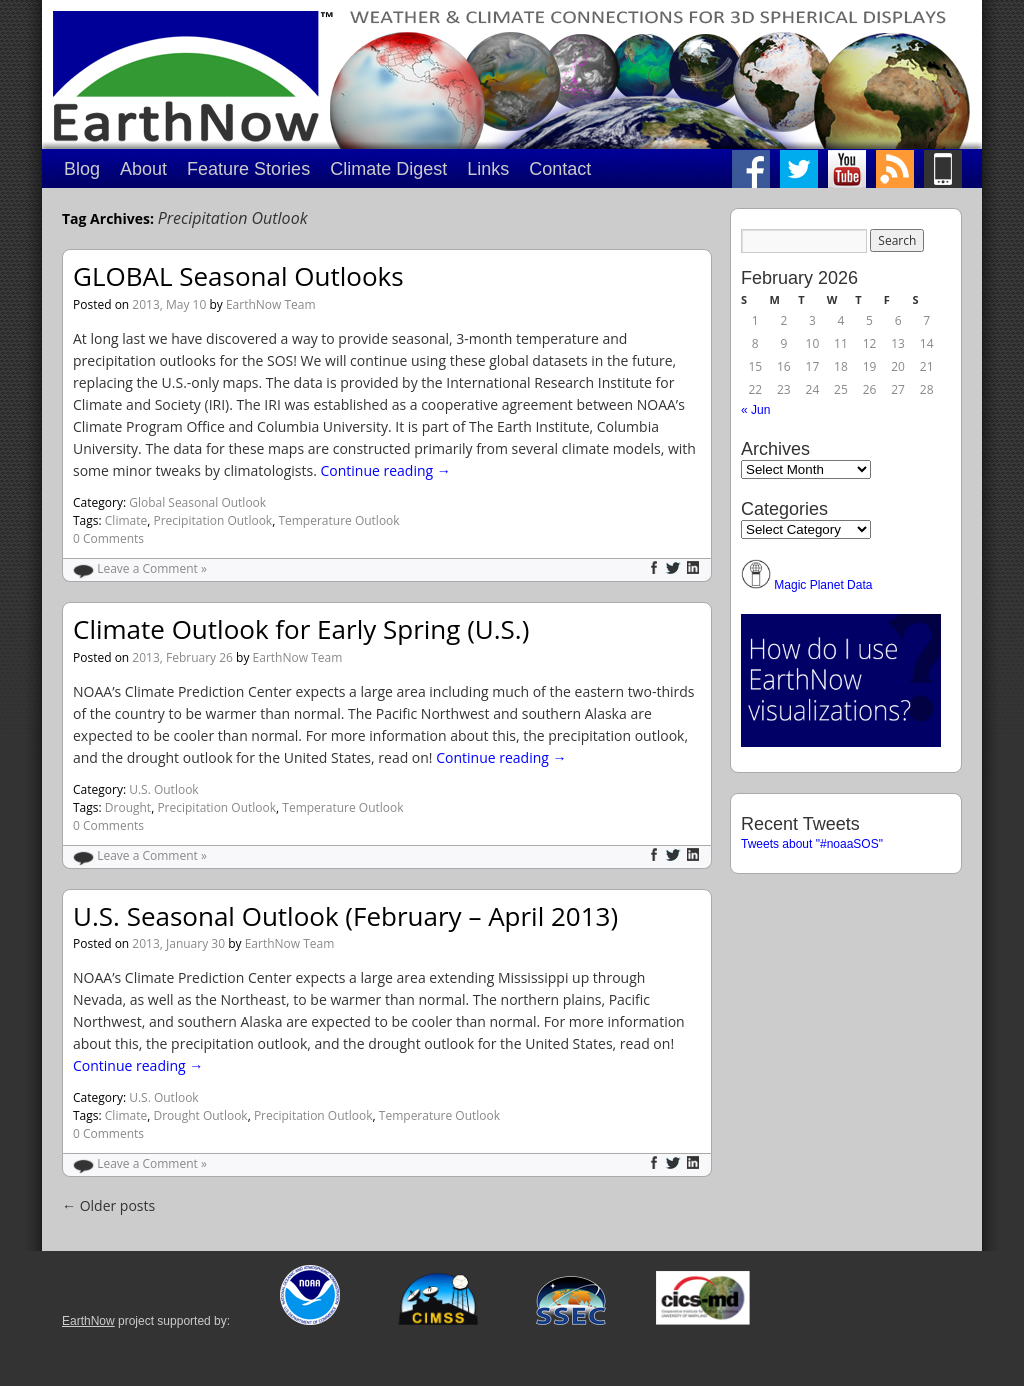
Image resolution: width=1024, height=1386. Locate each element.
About (143, 169)
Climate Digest (388, 169)
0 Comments (108, 538)
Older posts (108, 1205)
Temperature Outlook (338, 520)
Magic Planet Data (823, 585)
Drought (128, 807)
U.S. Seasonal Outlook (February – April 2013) (345, 916)
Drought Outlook (200, 1115)
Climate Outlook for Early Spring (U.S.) (301, 629)
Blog (82, 169)
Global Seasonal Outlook (197, 502)
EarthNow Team (271, 304)
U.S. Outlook (164, 789)
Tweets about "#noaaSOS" (812, 844)
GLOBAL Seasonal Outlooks (238, 276)
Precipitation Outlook (212, 520)
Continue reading (385, 470)
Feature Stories (248, 169)
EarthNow (88, 1321)
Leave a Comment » (152, 568)
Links (488, 169)
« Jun (755, 410)
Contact (560, 169)
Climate (126, 520)
